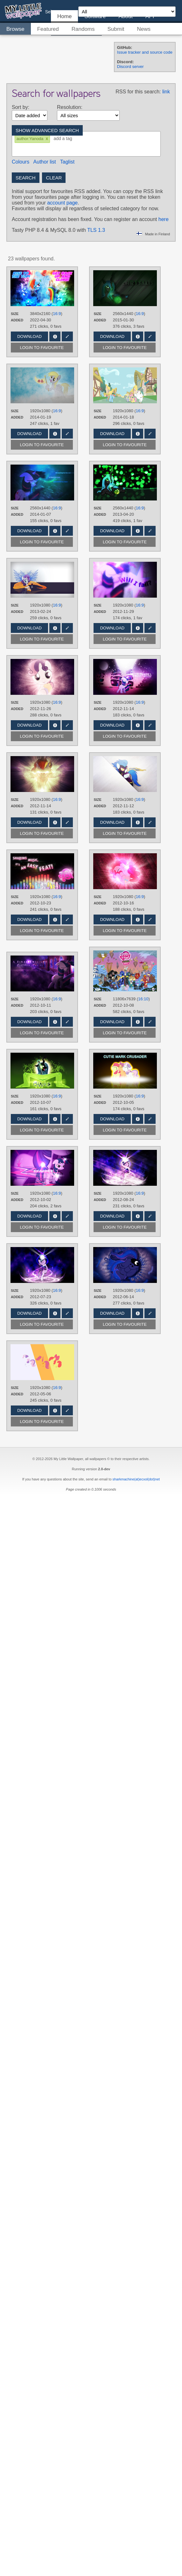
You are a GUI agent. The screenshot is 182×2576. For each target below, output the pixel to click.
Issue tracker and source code (144, 52)
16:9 (57, 313)
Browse (15, 29)
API (149, 16)
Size (14, 314)
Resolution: (69, 107)
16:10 (143, 998)
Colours (20, 161)
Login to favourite (42, 347)
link (166, 91)
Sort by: (20, 107)
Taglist (67, 161)
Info (54, 336)
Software (95, 16)
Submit (116, 29)
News (143, 29)
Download (29, 336)
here (163, 219)
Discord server (130, 66)
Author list (44, 161)
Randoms (83, 29)
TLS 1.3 (96, 230)
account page (62, 202)
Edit (67, 336)
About (125, 16)
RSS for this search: (138, 91)
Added (17, 320)
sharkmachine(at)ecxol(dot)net (136, 1479)
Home (64, 16)
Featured (48, 29)
